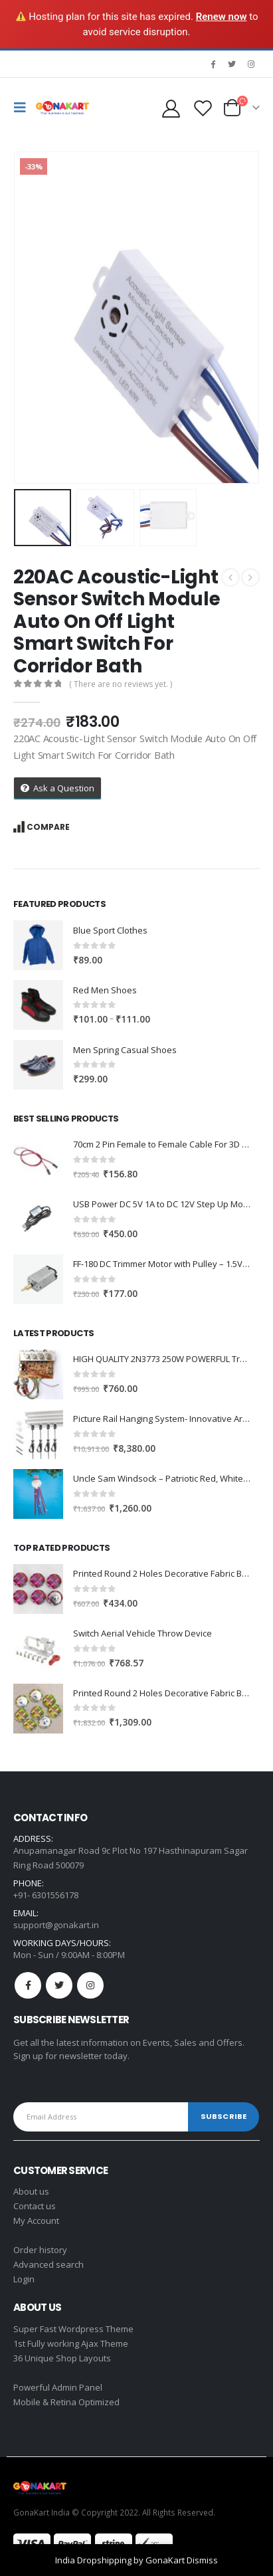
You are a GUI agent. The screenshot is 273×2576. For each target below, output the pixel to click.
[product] (38, 945)
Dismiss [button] (202, 2560)
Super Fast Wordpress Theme (73, 2329)
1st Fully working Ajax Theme (70, 2343)
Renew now (221, 17)
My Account (36, 2221)
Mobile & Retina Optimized (66, 2402)
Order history (40, 2250)
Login (24, 2279)
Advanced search (48, 2264)
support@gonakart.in (56, 1925)
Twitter (59, 1985)
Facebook (28, 1985)
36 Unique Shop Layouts (62, 2358)
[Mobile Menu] (23, 107)
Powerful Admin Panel (57, 2387)
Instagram (90, 1985)
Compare (48, 827)
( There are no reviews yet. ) (120, 684)
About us (31, 2191)
